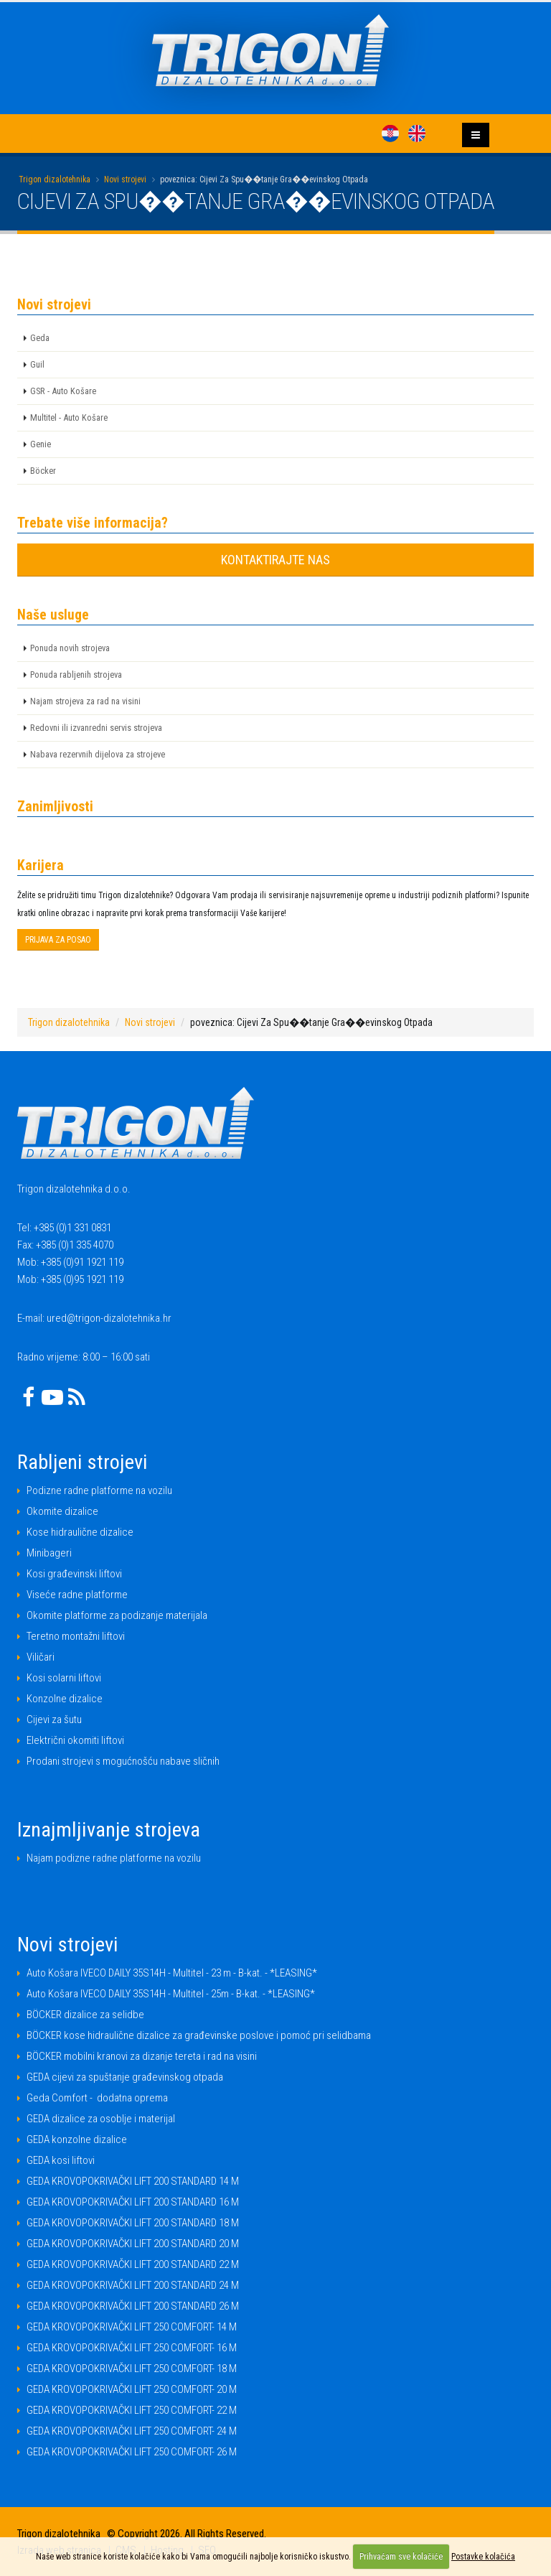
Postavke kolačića (483, 2557)
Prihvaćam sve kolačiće (401, 2557)
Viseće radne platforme (77, 1594)
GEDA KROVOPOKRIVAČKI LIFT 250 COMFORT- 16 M (132, 2347)
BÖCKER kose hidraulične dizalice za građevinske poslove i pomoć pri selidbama (199, 2035)
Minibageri (49, 1552)
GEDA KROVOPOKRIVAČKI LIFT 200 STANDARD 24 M (133, 2285)
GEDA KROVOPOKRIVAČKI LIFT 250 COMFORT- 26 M (132, 2451)
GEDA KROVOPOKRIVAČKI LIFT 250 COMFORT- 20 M (132, 2389)
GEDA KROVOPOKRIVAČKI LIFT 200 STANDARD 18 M (133, 2222)
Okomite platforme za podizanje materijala (117, 1615)
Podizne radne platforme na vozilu (99, 1490)
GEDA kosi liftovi (61, 2160)
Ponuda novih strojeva (70, 648)
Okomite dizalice (62, 1511)
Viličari (41, 1657)
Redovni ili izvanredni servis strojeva (96, 727)
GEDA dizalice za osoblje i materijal (101, 2118)
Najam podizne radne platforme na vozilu (114, 1858)
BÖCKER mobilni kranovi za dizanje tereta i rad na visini (142, 2056)
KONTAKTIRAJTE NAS (275, 559)
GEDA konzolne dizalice (77, 2139)
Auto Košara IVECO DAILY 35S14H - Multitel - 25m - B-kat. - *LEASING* (171, 1993)
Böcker (43, 470)
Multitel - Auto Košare (69, 417)
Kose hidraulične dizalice (80, 1532)
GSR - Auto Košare (63, 391)
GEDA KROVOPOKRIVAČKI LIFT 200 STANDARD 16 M (133, 2201)
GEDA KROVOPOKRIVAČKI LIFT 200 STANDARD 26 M (133, 2306)
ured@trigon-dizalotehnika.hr (109, 1318)
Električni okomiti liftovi (75, 1740)
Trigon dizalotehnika (54, 179)
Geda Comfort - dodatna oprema (97, 2097)
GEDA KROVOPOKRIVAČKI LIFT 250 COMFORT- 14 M (132, 2326)
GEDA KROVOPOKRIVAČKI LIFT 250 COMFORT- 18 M (132, 2368)
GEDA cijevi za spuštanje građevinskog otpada (125, 2077)
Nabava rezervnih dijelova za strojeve (97, 754)
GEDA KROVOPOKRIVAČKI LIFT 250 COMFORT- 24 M (132, 2431)
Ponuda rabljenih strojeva (76, 674)
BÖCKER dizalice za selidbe (85, 2014)
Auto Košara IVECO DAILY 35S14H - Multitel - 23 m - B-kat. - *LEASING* (172, 1972)
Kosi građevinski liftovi (74, 1573)
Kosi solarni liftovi (64, 1677)
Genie (40, 444)
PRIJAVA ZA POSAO (58, 940)
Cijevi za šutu (54, 1719)
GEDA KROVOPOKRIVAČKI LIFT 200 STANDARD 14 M (133, 2181)
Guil (37, 364)
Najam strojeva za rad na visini (85, 701)
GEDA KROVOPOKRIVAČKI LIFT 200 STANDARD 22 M (133, 2264)
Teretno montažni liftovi (76, 1636)
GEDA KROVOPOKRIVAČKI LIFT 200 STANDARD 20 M (133, 2243)
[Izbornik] (475, 135)
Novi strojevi (125, 179)
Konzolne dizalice (65, 1698)
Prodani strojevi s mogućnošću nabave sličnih (123, 1761)
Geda (40, 337)
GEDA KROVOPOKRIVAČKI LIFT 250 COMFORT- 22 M (132, 2410)
